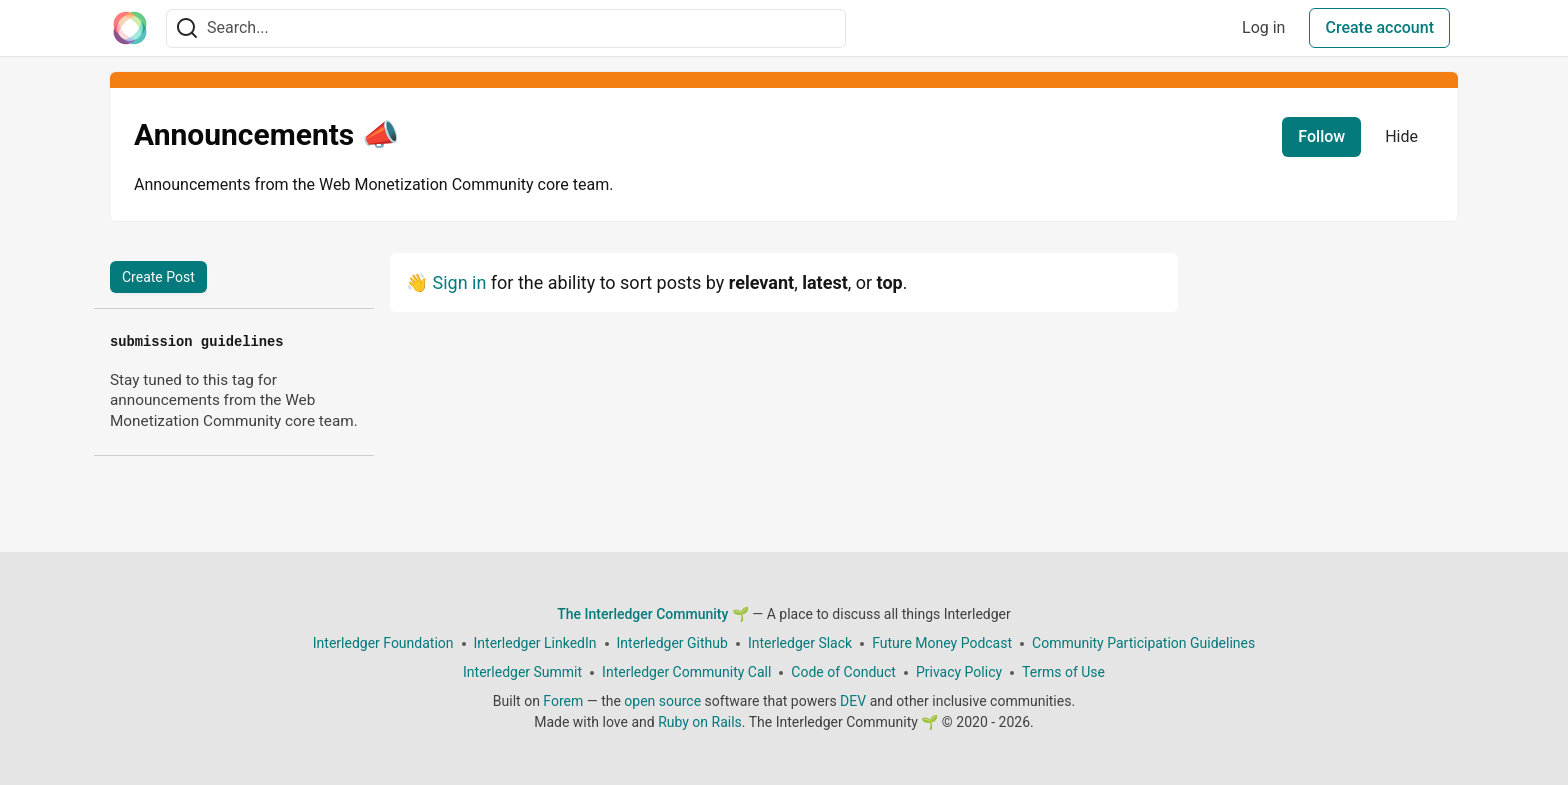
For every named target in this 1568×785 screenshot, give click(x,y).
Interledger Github (672, 643)
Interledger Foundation (383, 643)
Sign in (459, 282)
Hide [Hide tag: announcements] (1401, 136)
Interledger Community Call (686, 672)
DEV (853, 701)
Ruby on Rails (700, 722)
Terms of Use (1063, 672)
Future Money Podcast (942, 643)
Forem (563, 701)
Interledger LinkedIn (535, 643)
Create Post (158, 277)
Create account (1379, 27)
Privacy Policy (959, 672)
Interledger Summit (522, 672)
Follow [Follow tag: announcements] (1321, 136)
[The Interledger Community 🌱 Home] (130, 28)
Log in (1263, 27)
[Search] (187, 28)
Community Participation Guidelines (1143, 643)
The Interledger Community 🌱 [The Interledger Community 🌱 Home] (653, 614)
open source (662, 701)
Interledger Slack (800, 643)
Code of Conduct (843, 672)
